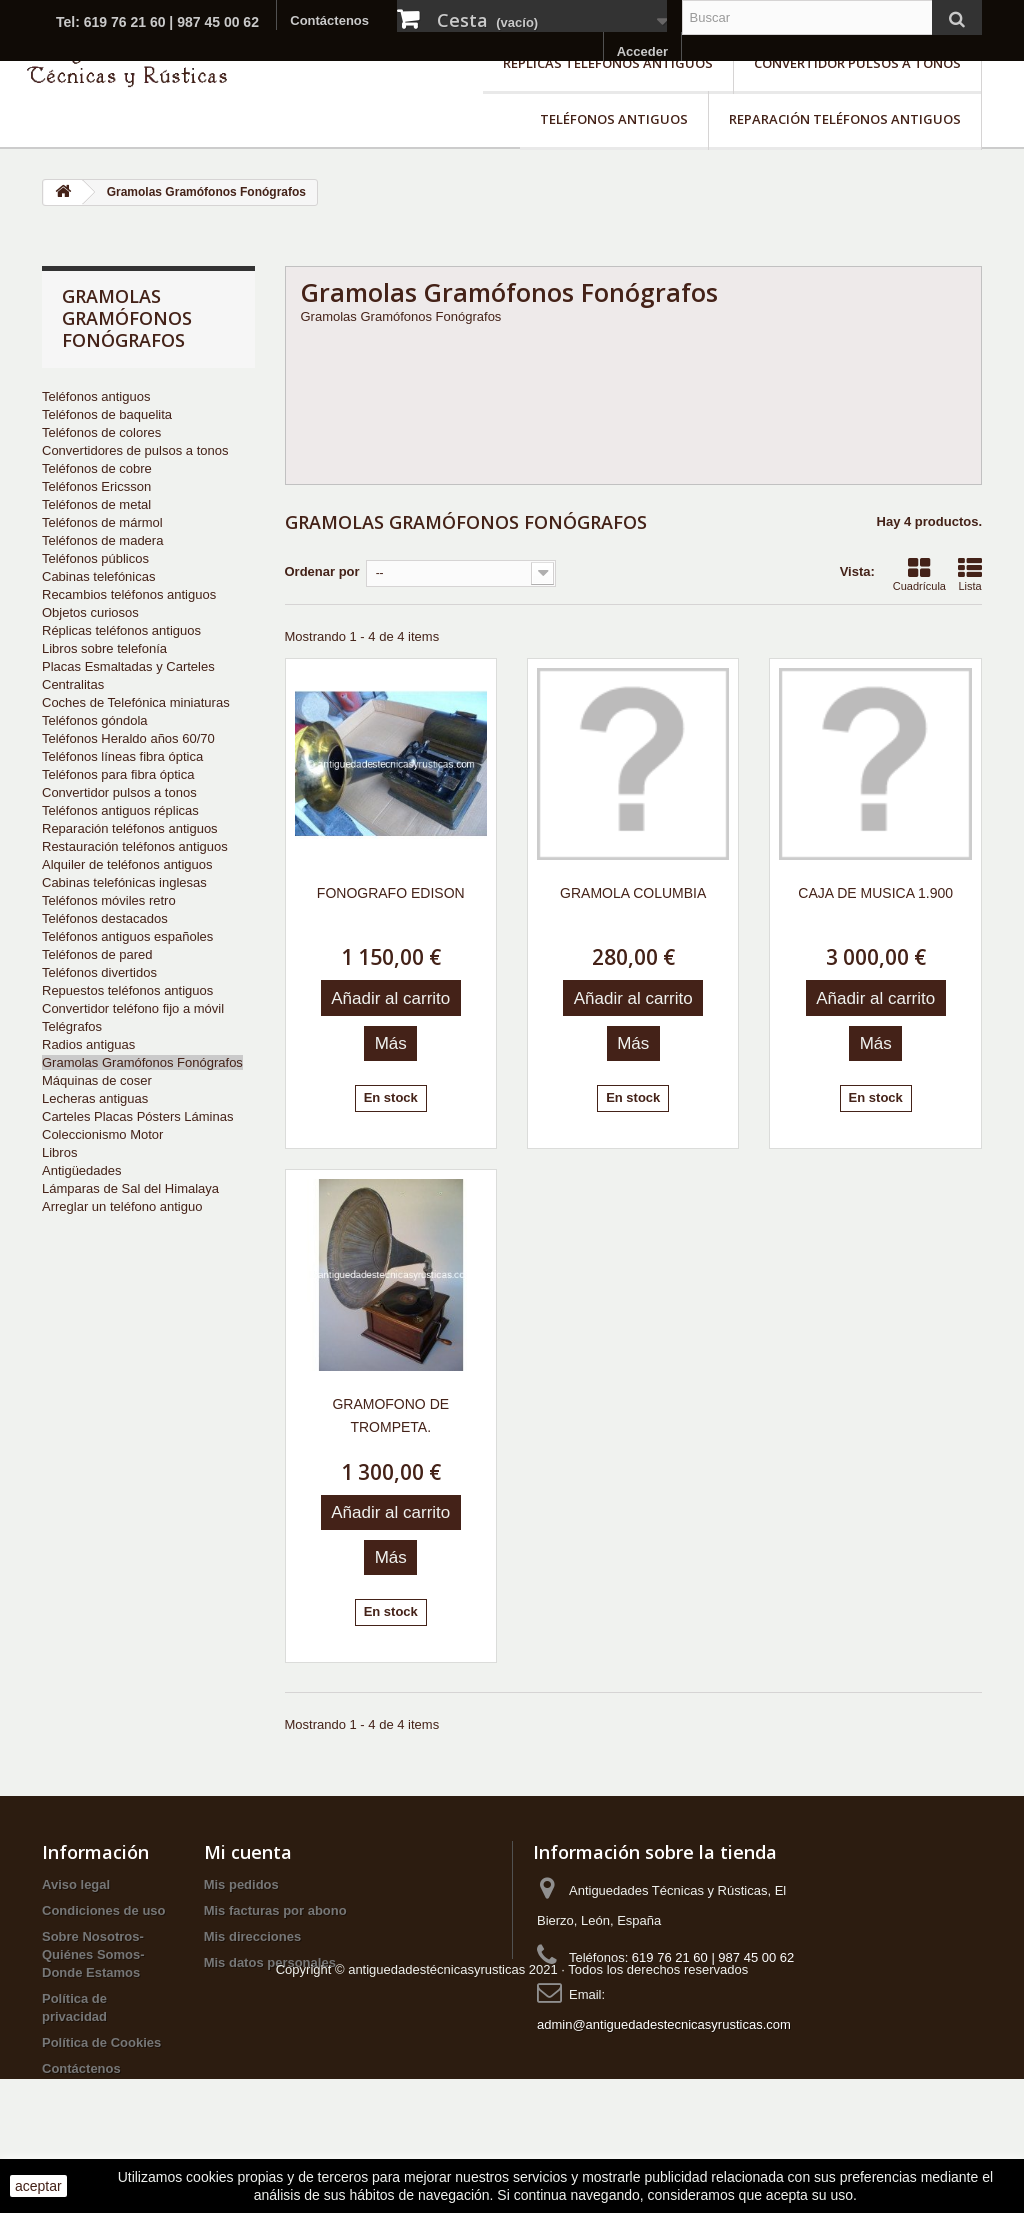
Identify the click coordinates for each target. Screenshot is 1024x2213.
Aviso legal (76, 1884)
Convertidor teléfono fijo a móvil (133, 1008)
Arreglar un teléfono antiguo (122, 1206)
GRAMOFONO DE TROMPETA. (390, 1415)
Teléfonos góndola (95, 720)
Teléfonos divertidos (99, 972)
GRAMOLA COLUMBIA (633, 893)
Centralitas (73, 684)
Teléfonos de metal (96, 504)
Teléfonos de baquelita (107, 414)
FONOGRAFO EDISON (391, 893)
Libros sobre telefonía (104, 648)
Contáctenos (329, 20)
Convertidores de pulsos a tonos (135, 450)
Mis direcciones (253, 1936)
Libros (59, 1152)
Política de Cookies (101, 2042)
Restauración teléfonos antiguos (135, 846)
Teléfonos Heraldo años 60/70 (128, 738)
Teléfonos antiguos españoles (127, 936)
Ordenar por (322, 571)
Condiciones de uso (104, 1910)
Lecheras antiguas (95, 1098)
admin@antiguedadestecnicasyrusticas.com (664, 2024)
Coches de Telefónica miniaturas (136, 702)
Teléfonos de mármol (102, 522)
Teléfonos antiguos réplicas (120, 810)
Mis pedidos (241, 1884)
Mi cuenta (248, 1852)
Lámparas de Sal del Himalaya (130, 1188)
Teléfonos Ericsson (96, 486)
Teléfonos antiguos (614, 119)
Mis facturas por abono (275, 1910)
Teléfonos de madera (102, 540)
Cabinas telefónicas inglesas (124, 882)
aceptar (38, 2186)
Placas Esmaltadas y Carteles (128, 666)
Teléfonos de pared (97, 954)
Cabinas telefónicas (98, 576)
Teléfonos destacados (105, 918)
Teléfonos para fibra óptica (118, 774)
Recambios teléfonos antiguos (129, 594)
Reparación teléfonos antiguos (845, 119)
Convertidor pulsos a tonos (857, 63)
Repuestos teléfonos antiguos (127, 990)
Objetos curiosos (90, 612)
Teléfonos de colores (101, 432)
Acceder (642, 51)
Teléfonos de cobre (97, 468)
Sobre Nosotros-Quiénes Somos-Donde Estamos (93, 1954)
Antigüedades (82, 1170)
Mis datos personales (270, 1962)
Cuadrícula (919, 574)
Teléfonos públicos (95, 558)
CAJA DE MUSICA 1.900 (875, 893)
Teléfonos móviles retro (109, 900)
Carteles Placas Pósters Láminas (137, 1116)
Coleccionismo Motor (102, 1134)
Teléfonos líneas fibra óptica (122, 756)
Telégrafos (72, 1026)
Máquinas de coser (97, 1080)
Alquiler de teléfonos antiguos (127, 864)
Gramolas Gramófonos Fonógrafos (142, 1062)
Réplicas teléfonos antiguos (608, 63)
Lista (970, 574)
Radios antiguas (88, 1044)
